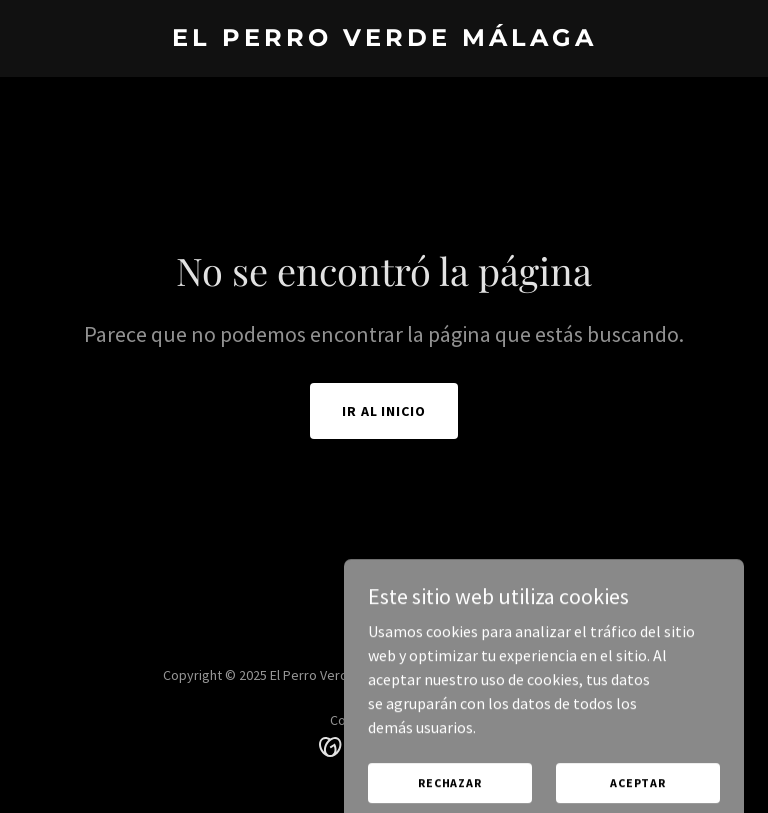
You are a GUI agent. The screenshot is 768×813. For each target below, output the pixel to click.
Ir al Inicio (384, 411)
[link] (384, 40)
